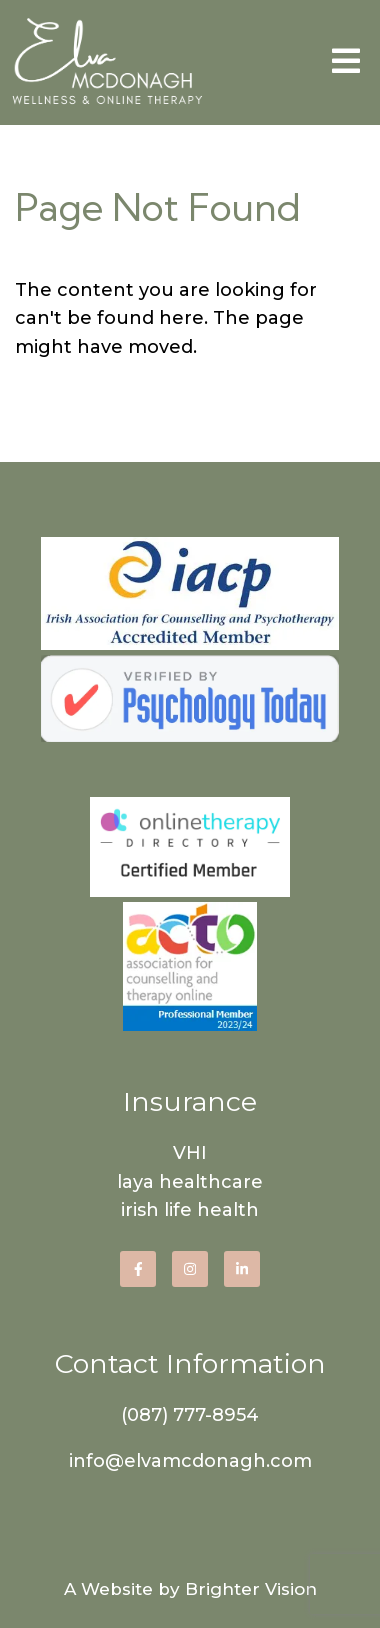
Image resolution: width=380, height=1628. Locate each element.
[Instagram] (190, 1269)
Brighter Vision (251, 1589)
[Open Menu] (346, 62)
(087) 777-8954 (190, 1415)
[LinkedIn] (242, 1269)
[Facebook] (138, 1269)
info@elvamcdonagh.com (190, 1461)
